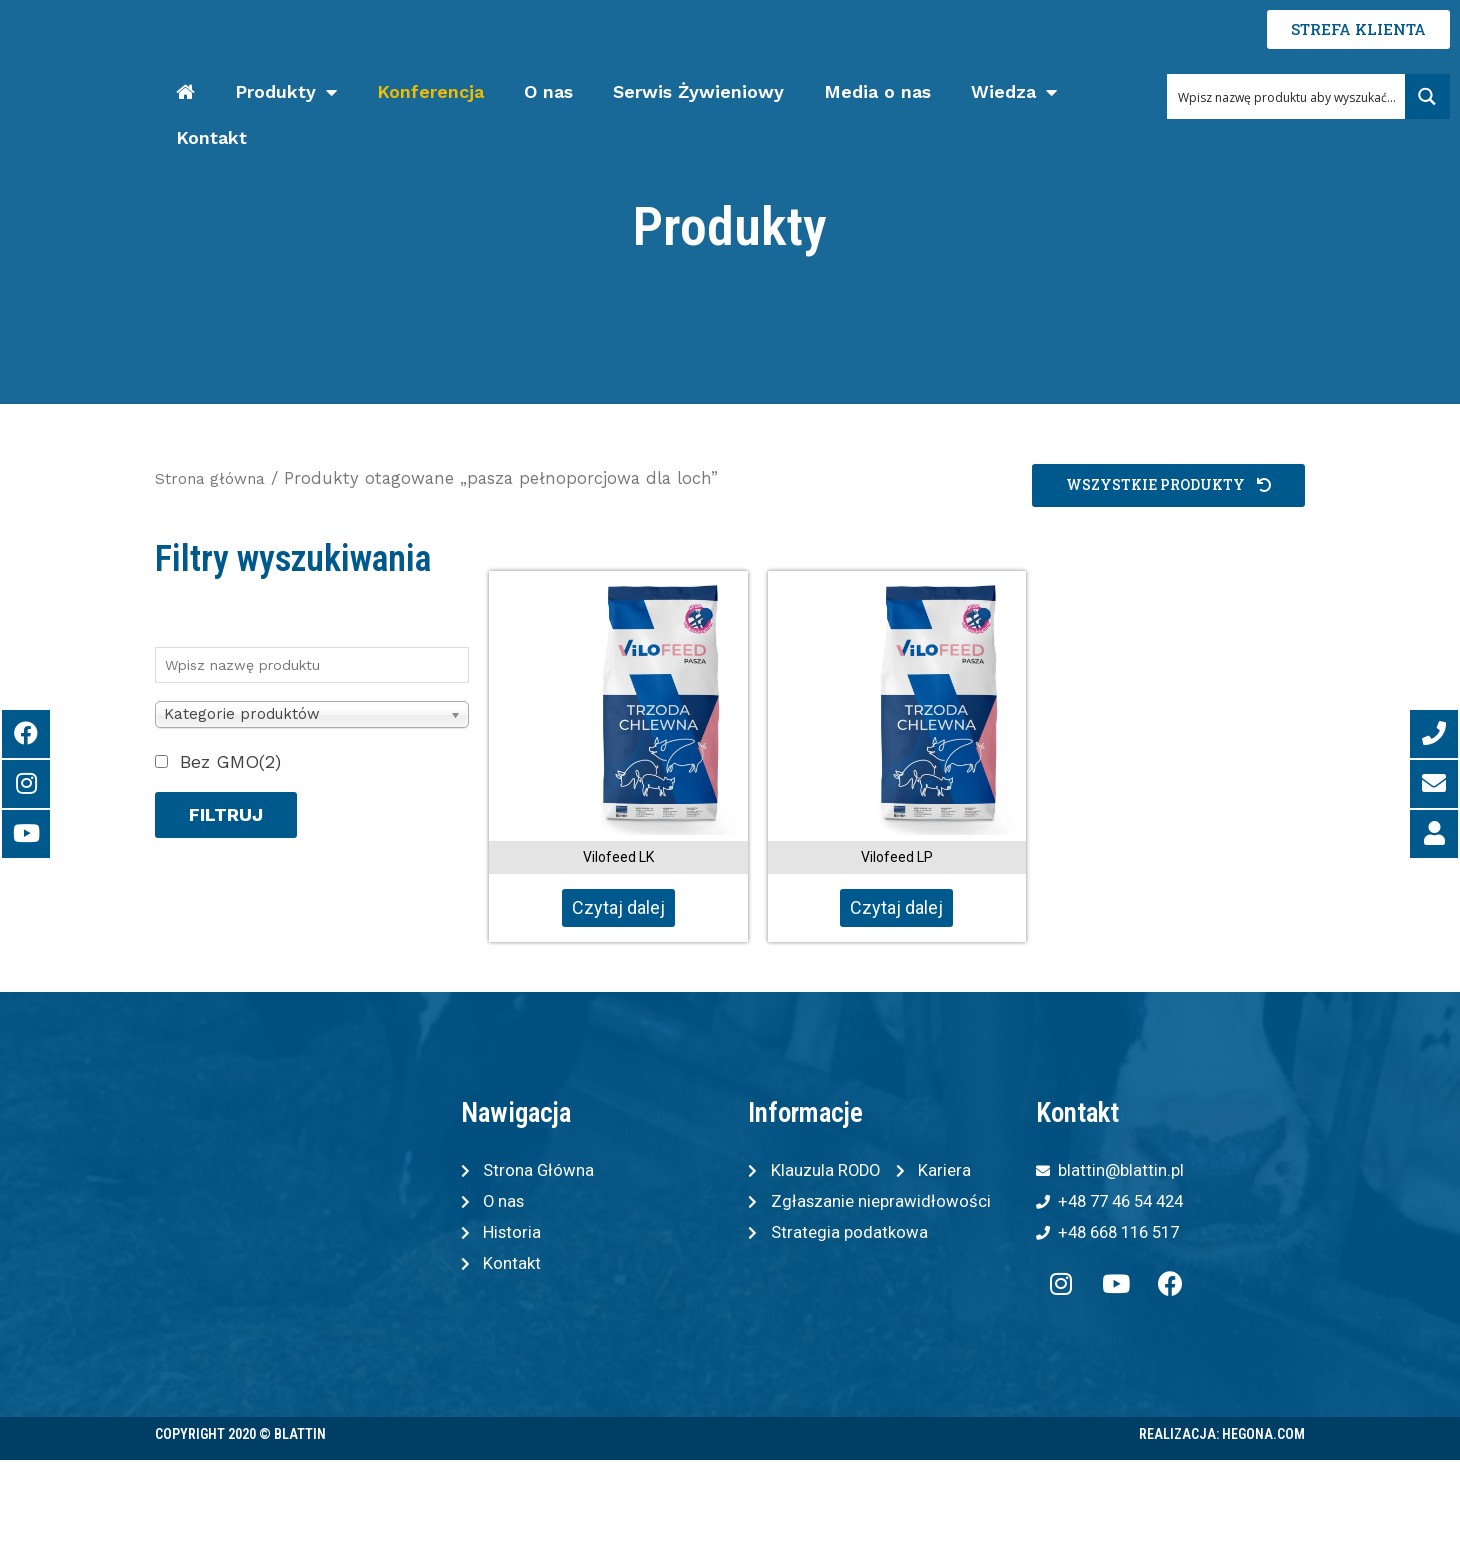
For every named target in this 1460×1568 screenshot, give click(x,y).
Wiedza (1014, 92)
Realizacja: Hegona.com (1222, 1441)
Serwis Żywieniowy (698, 91)
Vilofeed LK (618, 857)
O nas (548, 91)
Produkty (286, 92)
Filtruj (226, 814)
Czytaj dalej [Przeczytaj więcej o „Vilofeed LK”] (618, 907)
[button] (1163, 485)
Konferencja (430, 91)
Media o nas (877, 91)
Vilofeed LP (897, 857)
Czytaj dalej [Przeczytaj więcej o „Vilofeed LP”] (896, 907)
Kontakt (211, 137)
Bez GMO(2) (230, 761)
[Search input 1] (1287, 96)
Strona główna (215, 478)
